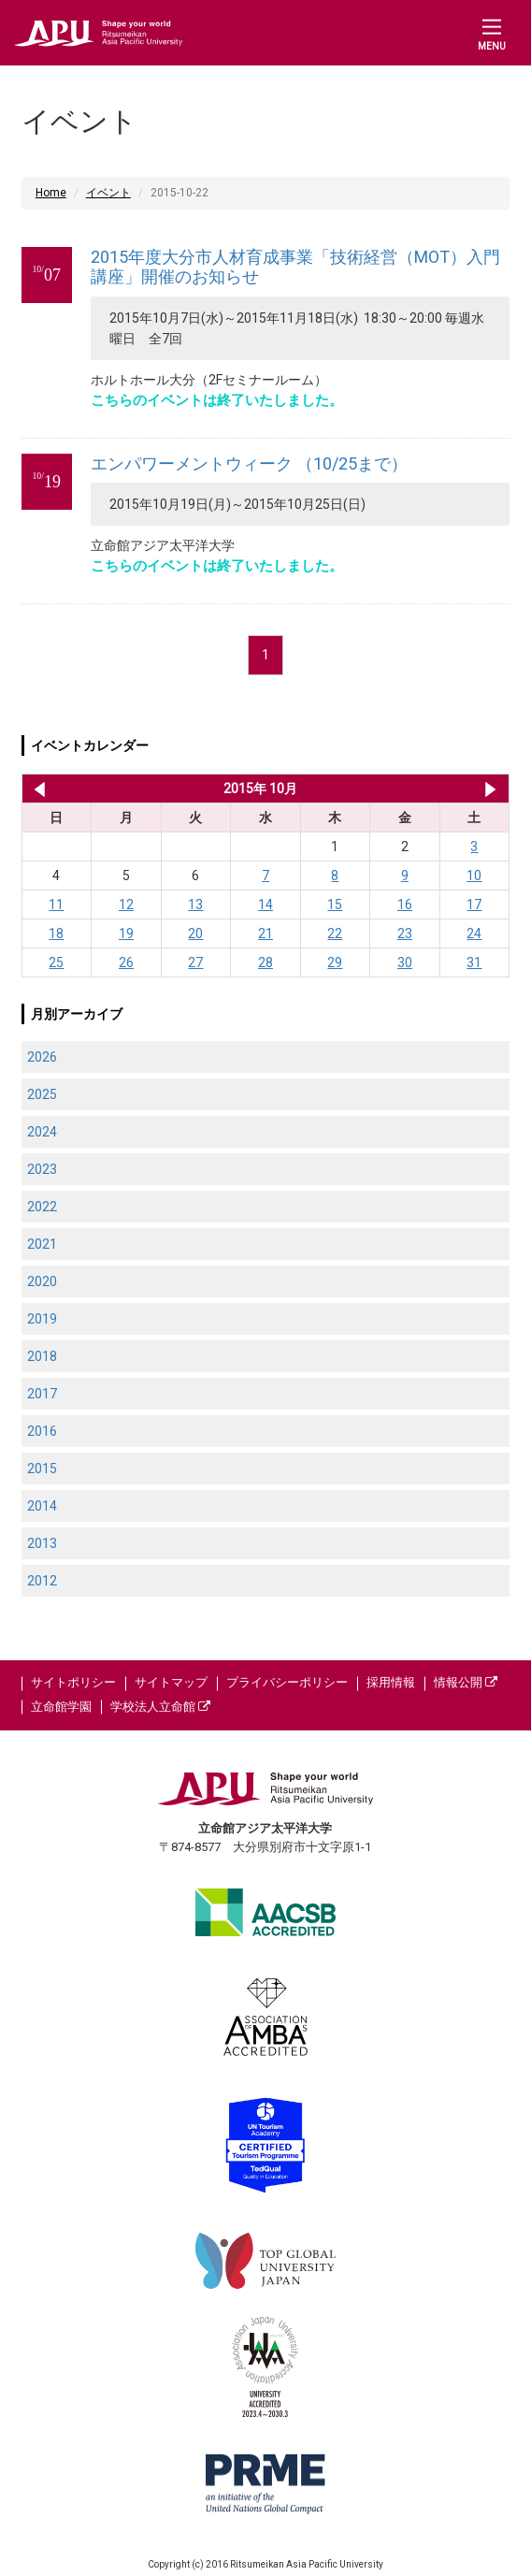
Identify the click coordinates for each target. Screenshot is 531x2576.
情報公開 (465, 1682)
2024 (42, 1131)
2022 (42, 1206)
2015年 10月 (260, 788)
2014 (42, 1505)
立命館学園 (61, 1707)
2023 (42, 1169)
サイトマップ (171, 1682)
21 (265, 933)
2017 (42, 1393)
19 (126, 933)
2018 (42, 1356)
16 (404, 904)
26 (126, 962)
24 (473, 933)
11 (56, 904)
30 (404, 962)
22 (334, 933)
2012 (42, 1580)
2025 (42, 1094)
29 (334, 962)
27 (195, 962)
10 (473, 875)
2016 (42, 1431)
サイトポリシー (73, 1682)
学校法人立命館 (160, 1707)
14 (265, 904)
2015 (42, 1468)
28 (265, 962)
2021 (42, 1244)
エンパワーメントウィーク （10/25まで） (249, 463)
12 (126, 904)
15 (334, 904)
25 (56, 962)
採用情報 (390, 1682)
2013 (42, 1543)
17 (473, 904)
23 (404, 933)
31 (473, 962)
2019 (42, 1318)
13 (195, 904)
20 (195, 933)
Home (51, 192)
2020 (42, 1281)
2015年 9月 (36, 788)
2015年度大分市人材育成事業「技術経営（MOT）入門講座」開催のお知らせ (295, 267)
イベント (108, 192)
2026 (42, 1056)
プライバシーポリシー (287, 1682)
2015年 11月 (490, 788)
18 (56, 933)
